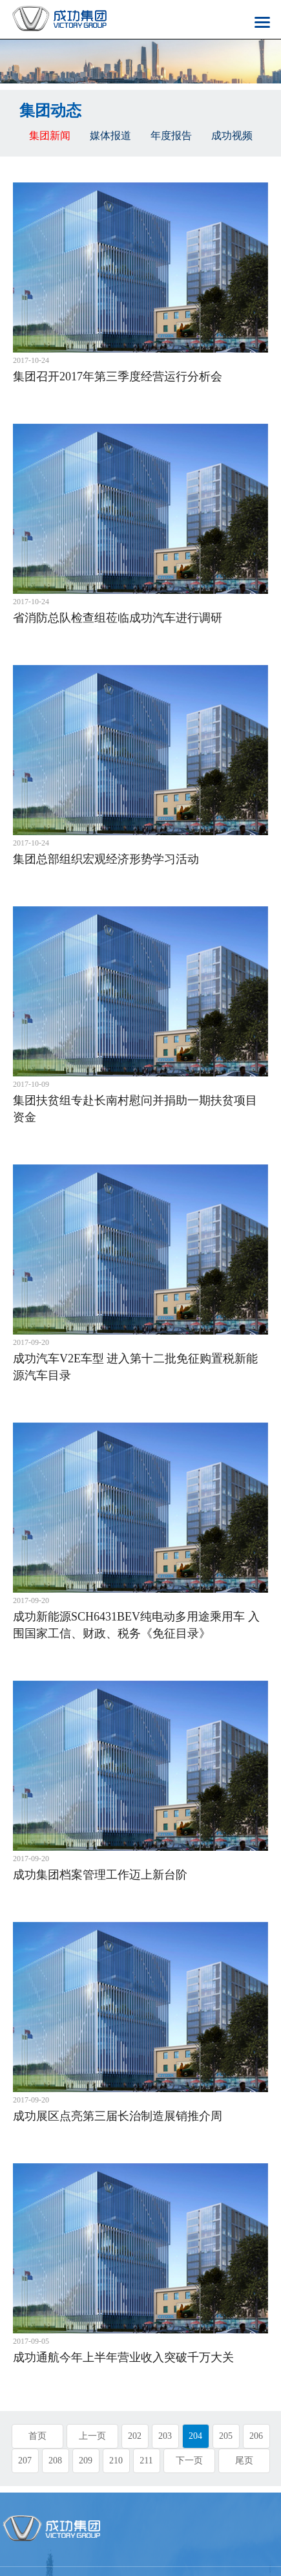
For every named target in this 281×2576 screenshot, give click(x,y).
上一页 (92, 2436)
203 (165, 2436)
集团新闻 (49, 135)
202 (134, 2436)
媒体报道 (110, 135)
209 (85, 2460)
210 (116, 2460)
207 (25, 2460)
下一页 (189, 2460)
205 (226, 2436)
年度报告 (171, 135)
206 (256, 2436)
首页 (37, 2436)
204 (195, 2436)
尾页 (244, 2460)
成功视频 (232, 135)
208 (55, 2460)
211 (146, 2460)
